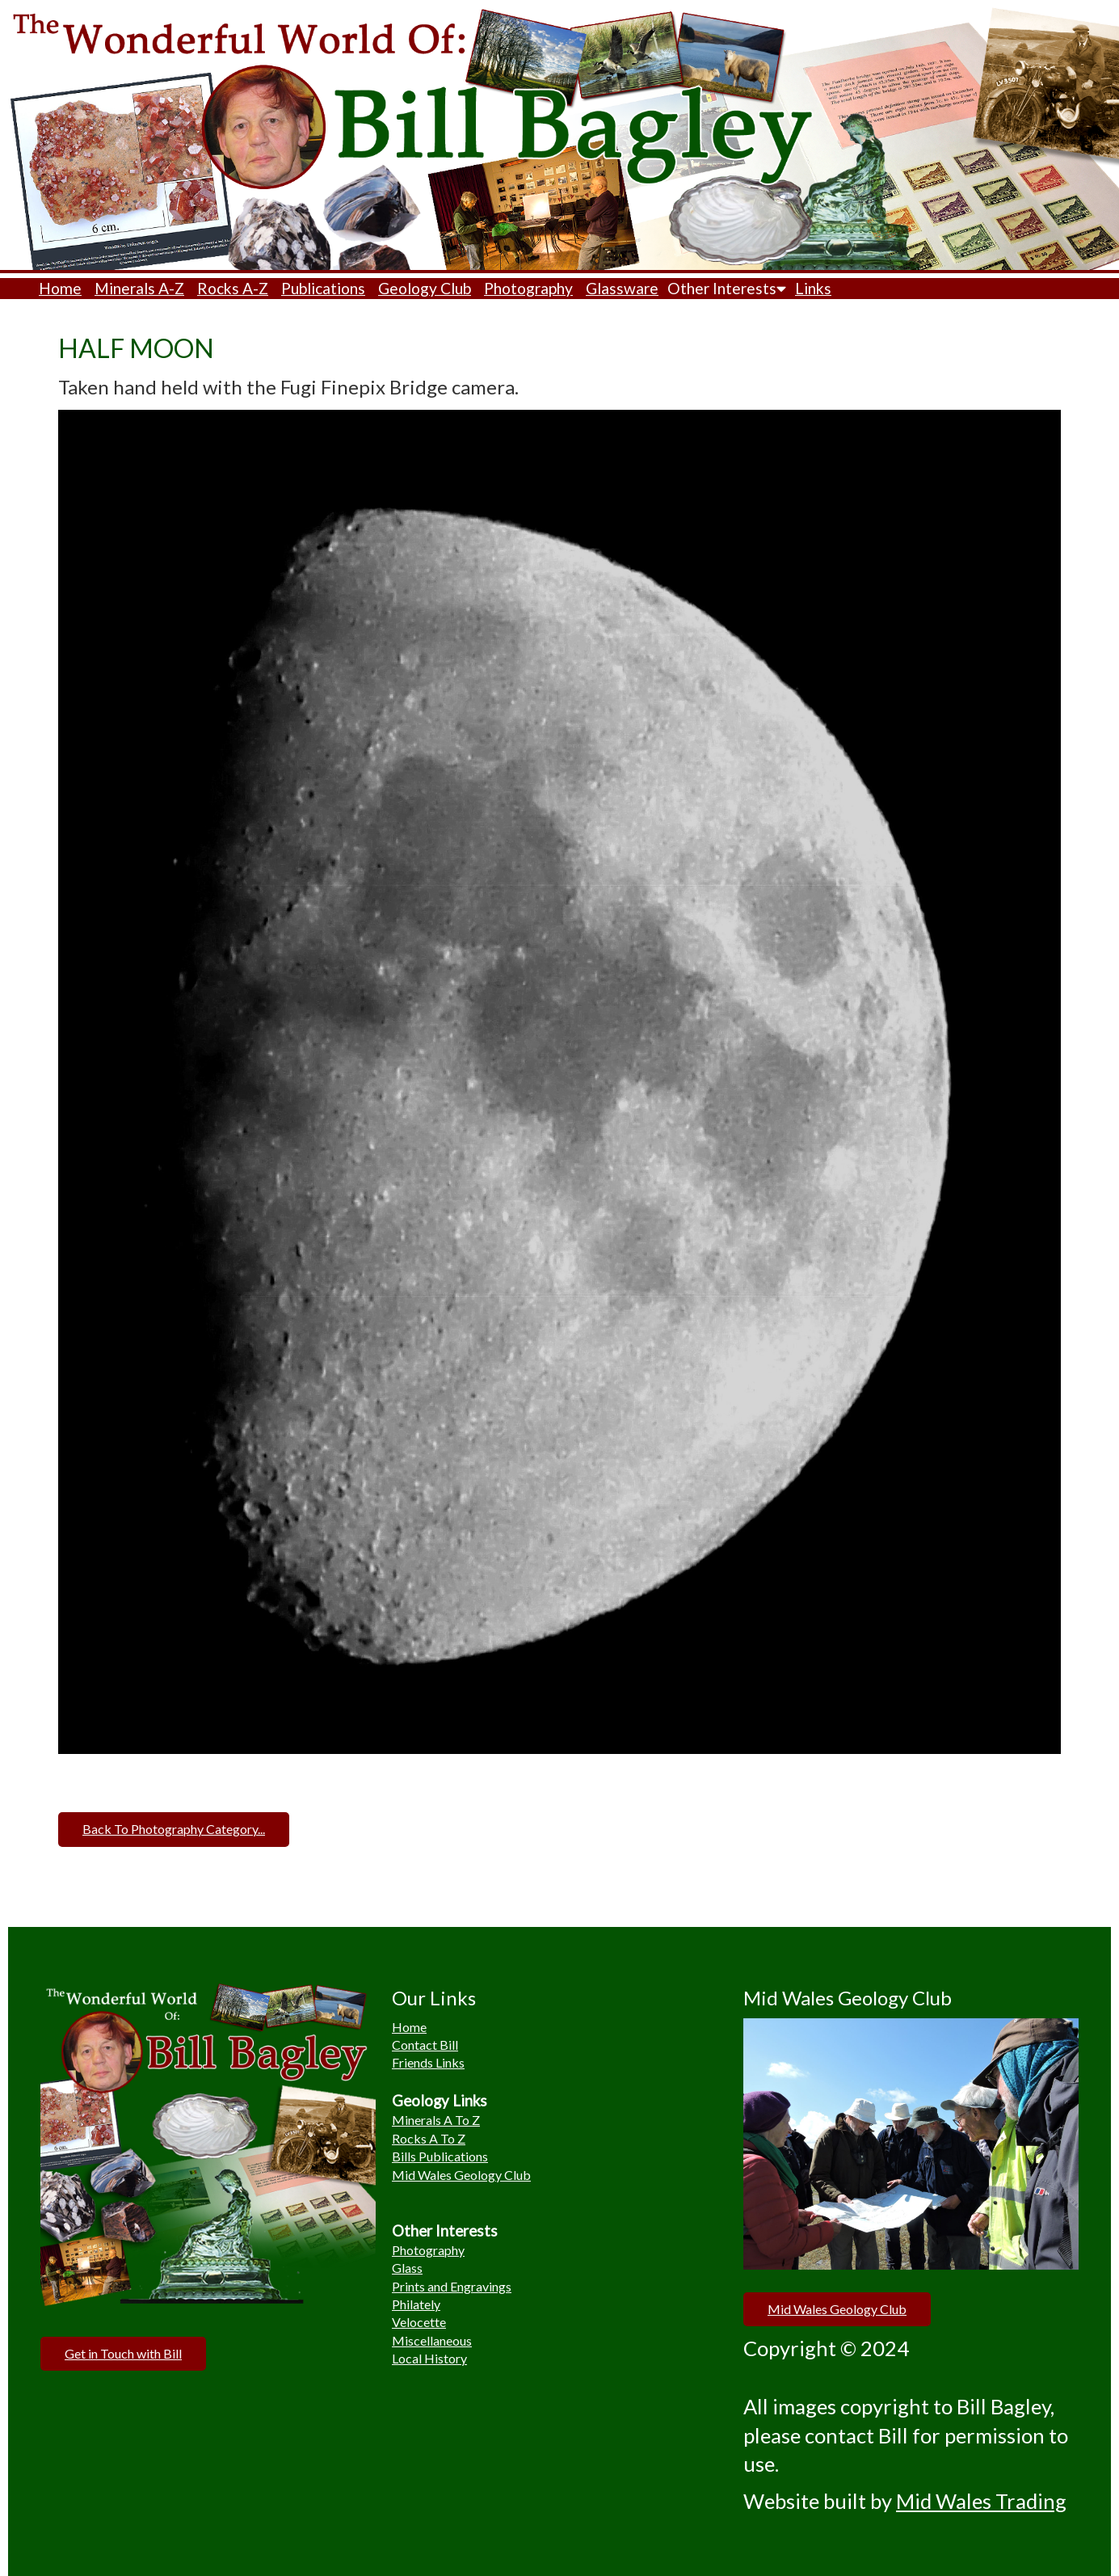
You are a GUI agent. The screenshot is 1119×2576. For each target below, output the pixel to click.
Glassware (622, 288)
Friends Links (428, 2062)
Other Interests (726, 288)
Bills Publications (440, 2156)
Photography (528, 288)
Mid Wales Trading (981, 2501)
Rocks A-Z (232, 288)
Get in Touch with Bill (123, 2353)
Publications (323, 288)
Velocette (419, 2321)
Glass (407, 2267)
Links (813, 288)
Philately (416, 2304)
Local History (429, 2358)
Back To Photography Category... (173, 1828)
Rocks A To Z (428, 2138)
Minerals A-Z (139, 288)
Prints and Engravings (451, 2286)
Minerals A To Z (436, 2119)
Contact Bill (425, 2044)
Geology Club (424, 288)
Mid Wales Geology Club (461, 2174)
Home (60, 288)
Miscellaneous (432, 2340)
